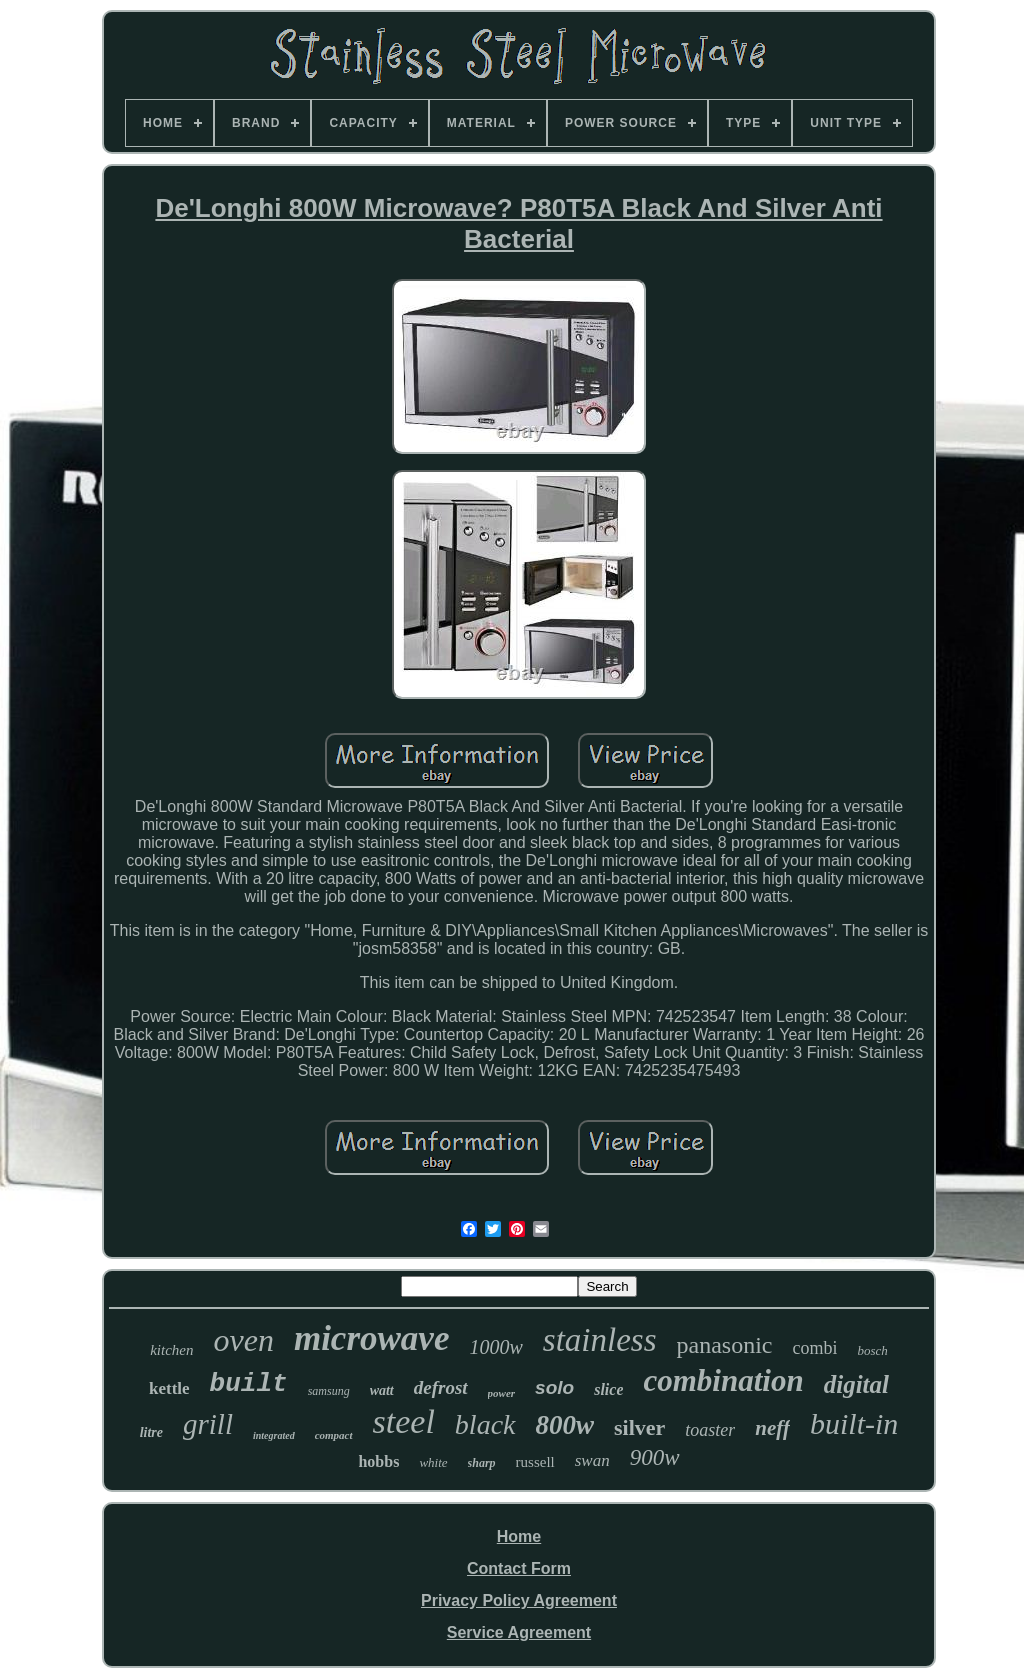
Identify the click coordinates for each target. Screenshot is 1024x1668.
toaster (710, 1430)
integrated (274, 1435)
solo (554, 1387)
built (249, 1384)
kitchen (171, 1350)
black (485, 1424)
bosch (872, 1350)
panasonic (724, 1345)
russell (535, 1462)
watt (382, 1390)
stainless (600, 1340)
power (502, 1393)
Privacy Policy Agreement (519, 1600)
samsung (329, 1391)
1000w (495, 1347)
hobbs (378, 1461)
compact (334, 1435)
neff (772, 1428)
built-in (854, 1423)
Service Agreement (519, 1632)
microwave (372, 1338)
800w (565, 1425)
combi (814, 1348)
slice (608, 1389)
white (433, 1462)
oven (244, 1340)
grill (208, 1424)
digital (856, 1384)
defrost (441, 1387)
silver (639, 1427)
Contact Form (519, 1568)
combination (723, 1380)
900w (655, 1457)
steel (404, 1421)
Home (519, 1536)
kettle (169, 1388)
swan (592, 1460)
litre (151, 1432)
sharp (482, 1463)
